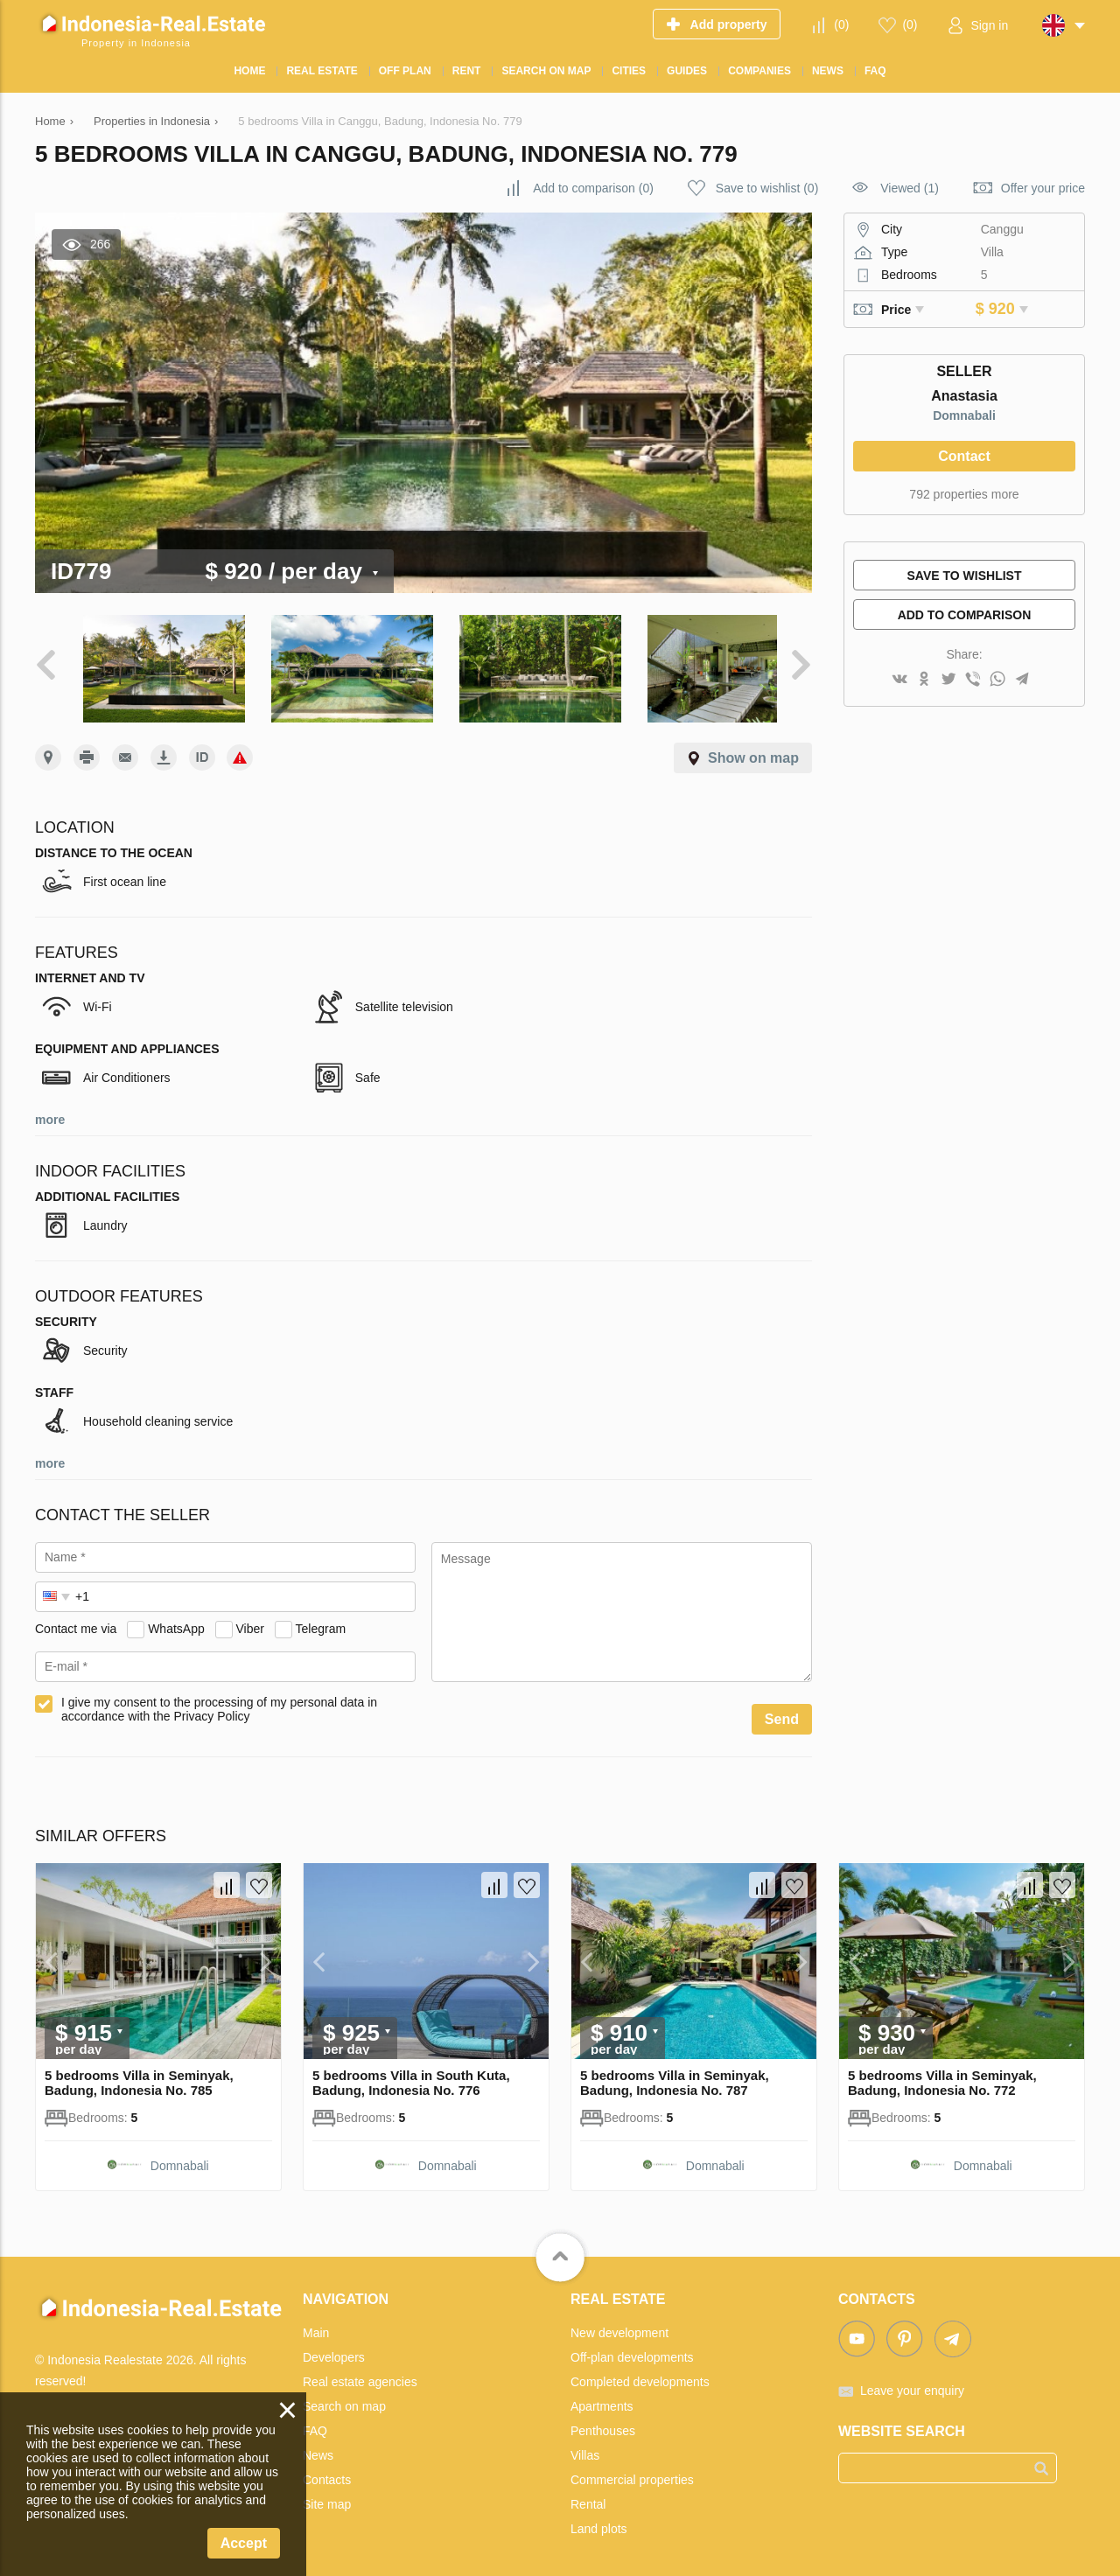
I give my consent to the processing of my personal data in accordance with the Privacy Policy (219, 1702)
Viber (250, 1621)
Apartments (602, 2399)
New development (619, 2326)
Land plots (598, 2522)
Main (316, 2326)
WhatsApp (176, 1621)
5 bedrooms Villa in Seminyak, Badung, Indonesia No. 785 (139, 2076)
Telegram (321, 1621)
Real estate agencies (360, 2375)
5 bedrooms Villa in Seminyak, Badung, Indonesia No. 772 (942, 2076)
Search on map (344, 2399)
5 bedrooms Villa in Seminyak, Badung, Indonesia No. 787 (674, 2076)
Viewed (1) (909, 188)
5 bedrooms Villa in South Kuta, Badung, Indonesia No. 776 (411, 2076)
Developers (334, 2350)
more (50, 1113)
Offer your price (1043, 188)
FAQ (315, 2424)
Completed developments (640, 2375)
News (318, 2448)
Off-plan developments (632, 2350)
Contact (964, 456)
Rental (588, 2497)
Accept (243, 2543)
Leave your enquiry (912, 2384)
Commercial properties (632, 2473)
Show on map (753, 750)
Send (782, 1712)
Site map (327, 2497)
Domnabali (964, 415)
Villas (584, 2448)
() (841, 24)
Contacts (327, 2473)
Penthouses (602, 2424)
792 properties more (963, 494)
